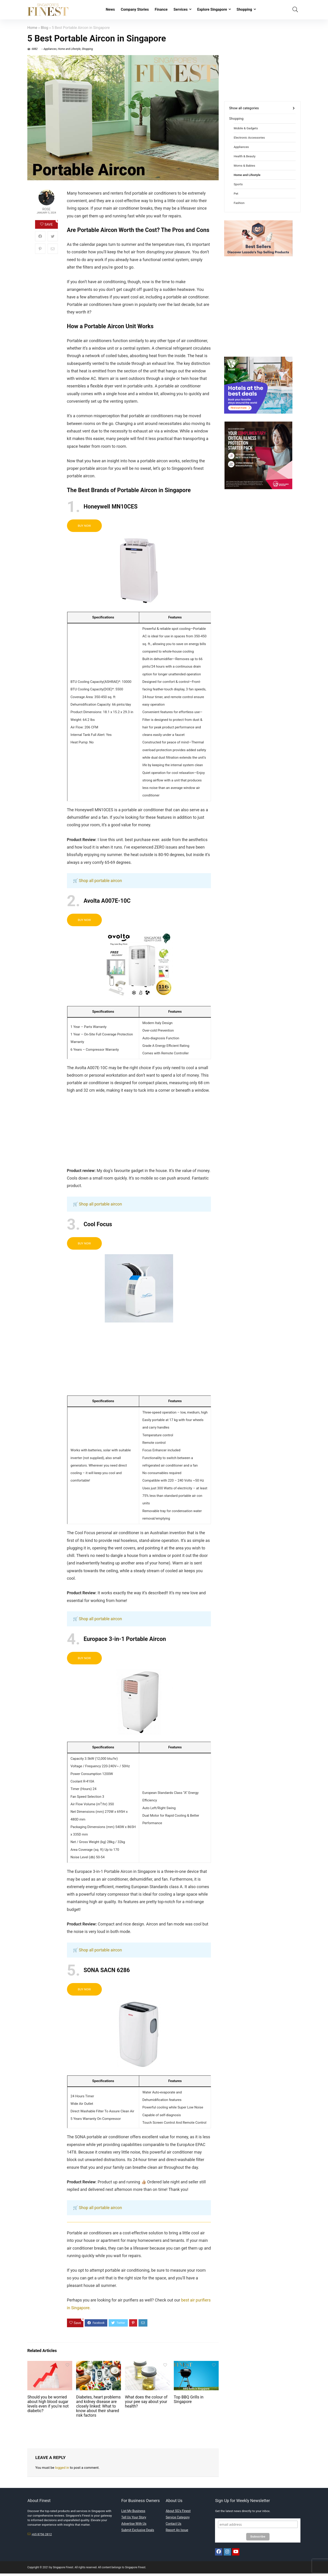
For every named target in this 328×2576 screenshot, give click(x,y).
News (110, 9)
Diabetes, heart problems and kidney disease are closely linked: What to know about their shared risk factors (98, 2406)
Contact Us (173, 2523)
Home (32, 27)
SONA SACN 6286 (107, 1970)
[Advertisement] (139, 1133)
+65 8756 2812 (42, 2534)
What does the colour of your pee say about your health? (146, 2401)
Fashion (239, 203)
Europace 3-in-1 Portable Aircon (125, 1639)
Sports (238, 184)
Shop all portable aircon (100, 880)
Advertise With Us (133, 2523)
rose (46, 209)
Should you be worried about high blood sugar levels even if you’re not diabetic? (48, 2404)
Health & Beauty (245, 156)
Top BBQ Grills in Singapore (189, 2399)
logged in (62, 2468)
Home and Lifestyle (69, 49)
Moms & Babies (244, 165)
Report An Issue (177, 2530)
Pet (236, 193)
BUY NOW (84, 525)
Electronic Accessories (249, 137)
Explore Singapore (212, 9)
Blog (44, 27)
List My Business (133, 2511)
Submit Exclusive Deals (137, 2530)
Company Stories (135, 9)
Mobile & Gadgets (246, 128)
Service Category (178, 2517)
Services (181, 9)
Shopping (244, 9)
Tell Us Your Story (133, 2517)
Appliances (50, 49)
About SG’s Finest (178, 2511)
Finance (161, 9)
